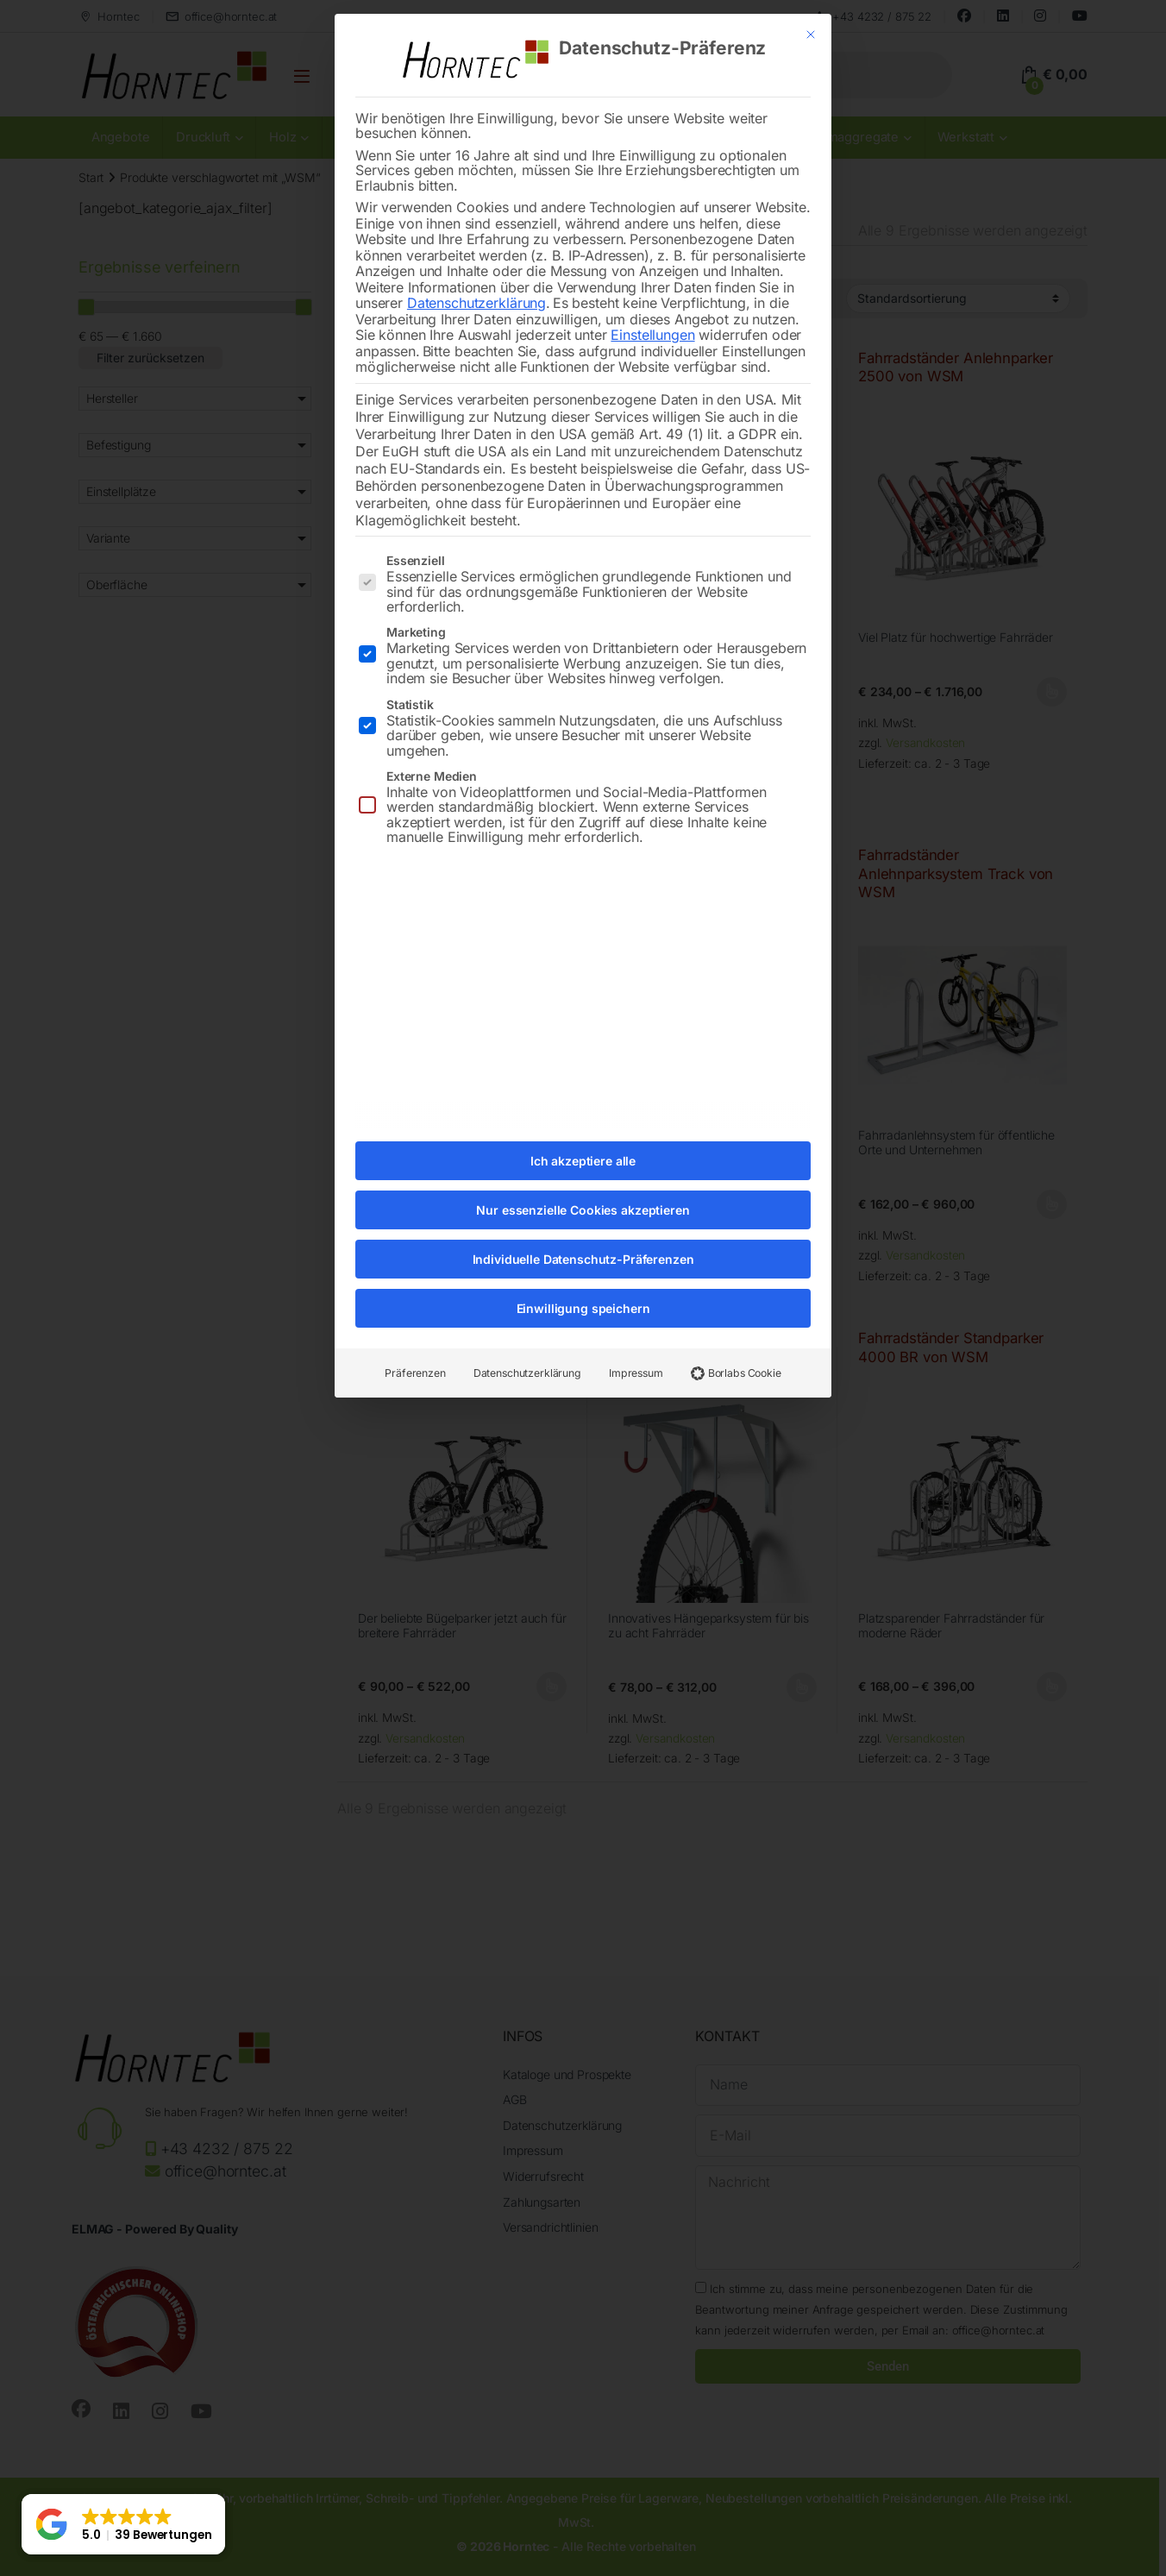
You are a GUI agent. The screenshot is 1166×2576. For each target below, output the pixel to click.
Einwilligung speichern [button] (583, 1274)
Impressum (636, 1339)
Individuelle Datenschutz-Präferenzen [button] (583, 1225)
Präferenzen (415, 1339)
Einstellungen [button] (652, 301)
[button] (123, 2524)
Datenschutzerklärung (476, 269)
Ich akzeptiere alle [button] (583, 1127)
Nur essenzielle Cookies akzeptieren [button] (582, 1176)
